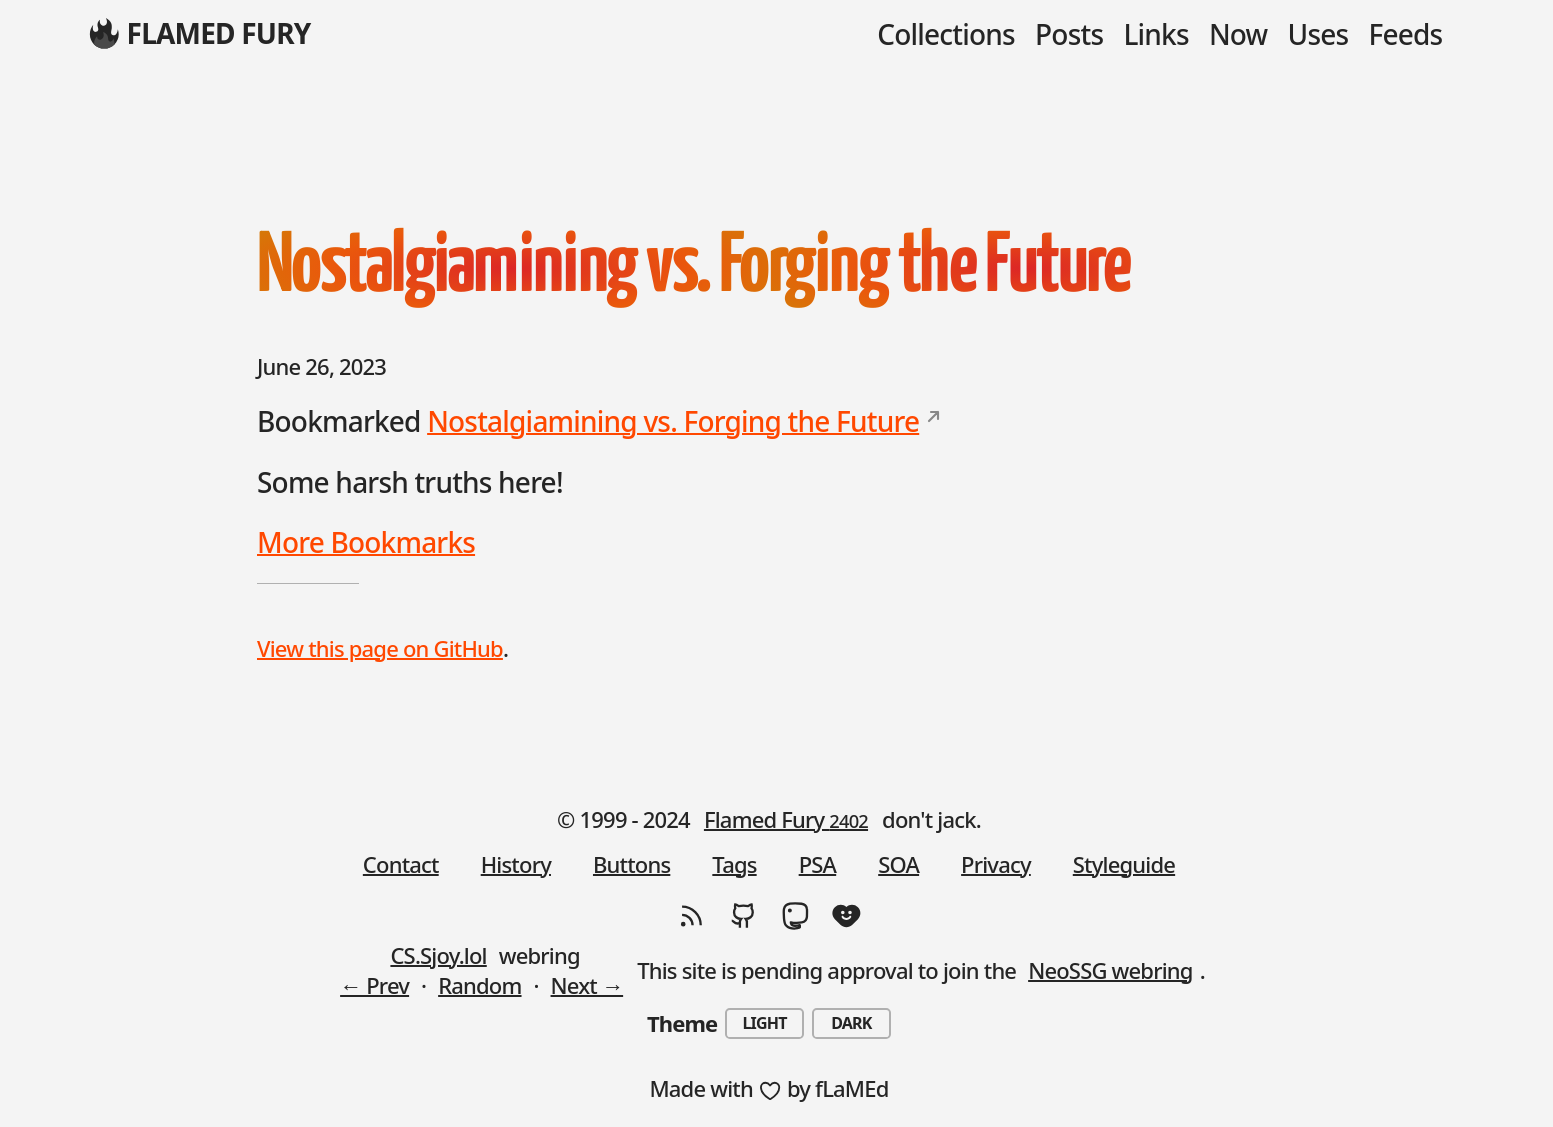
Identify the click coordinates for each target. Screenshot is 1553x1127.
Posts (1069, 34)
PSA (818, 864)
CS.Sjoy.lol (438, 955)
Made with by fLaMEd (768, 1088)
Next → (587, 985)
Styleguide (1124, 864)
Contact (401, 864)
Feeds (1406, 34)
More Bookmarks (366, 542)
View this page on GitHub (380, 648)
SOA (898, 864)
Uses (1318, 34)
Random (479, 985)
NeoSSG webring (1110, 970)
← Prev (374, 985)
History (516, 864)
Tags (734, 864)
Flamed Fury (786, 819)
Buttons (631, 864)
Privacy (996, 864)
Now (1238, 34)
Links (1155, 34)
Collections (946, 34)
